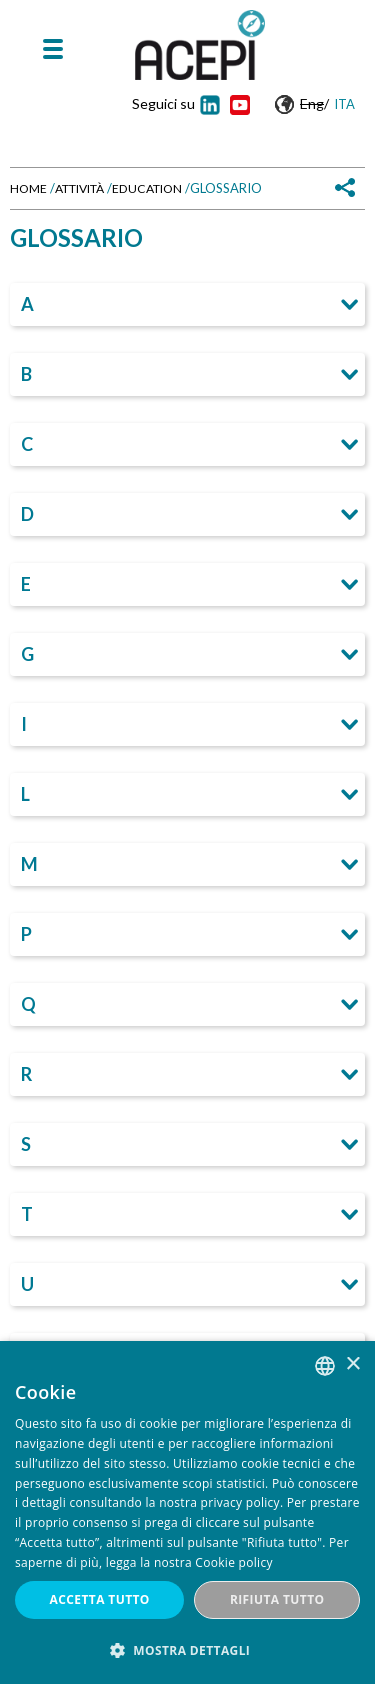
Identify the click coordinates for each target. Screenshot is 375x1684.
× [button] (352, 1364)
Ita (344, 104)
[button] (187, 1650)
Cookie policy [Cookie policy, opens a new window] (233, 1562)
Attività (79, 188)
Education (147, 188)
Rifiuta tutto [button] (277, 1599)
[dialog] (187, 1512)
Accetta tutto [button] (100, 1599)
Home (28, 188)
